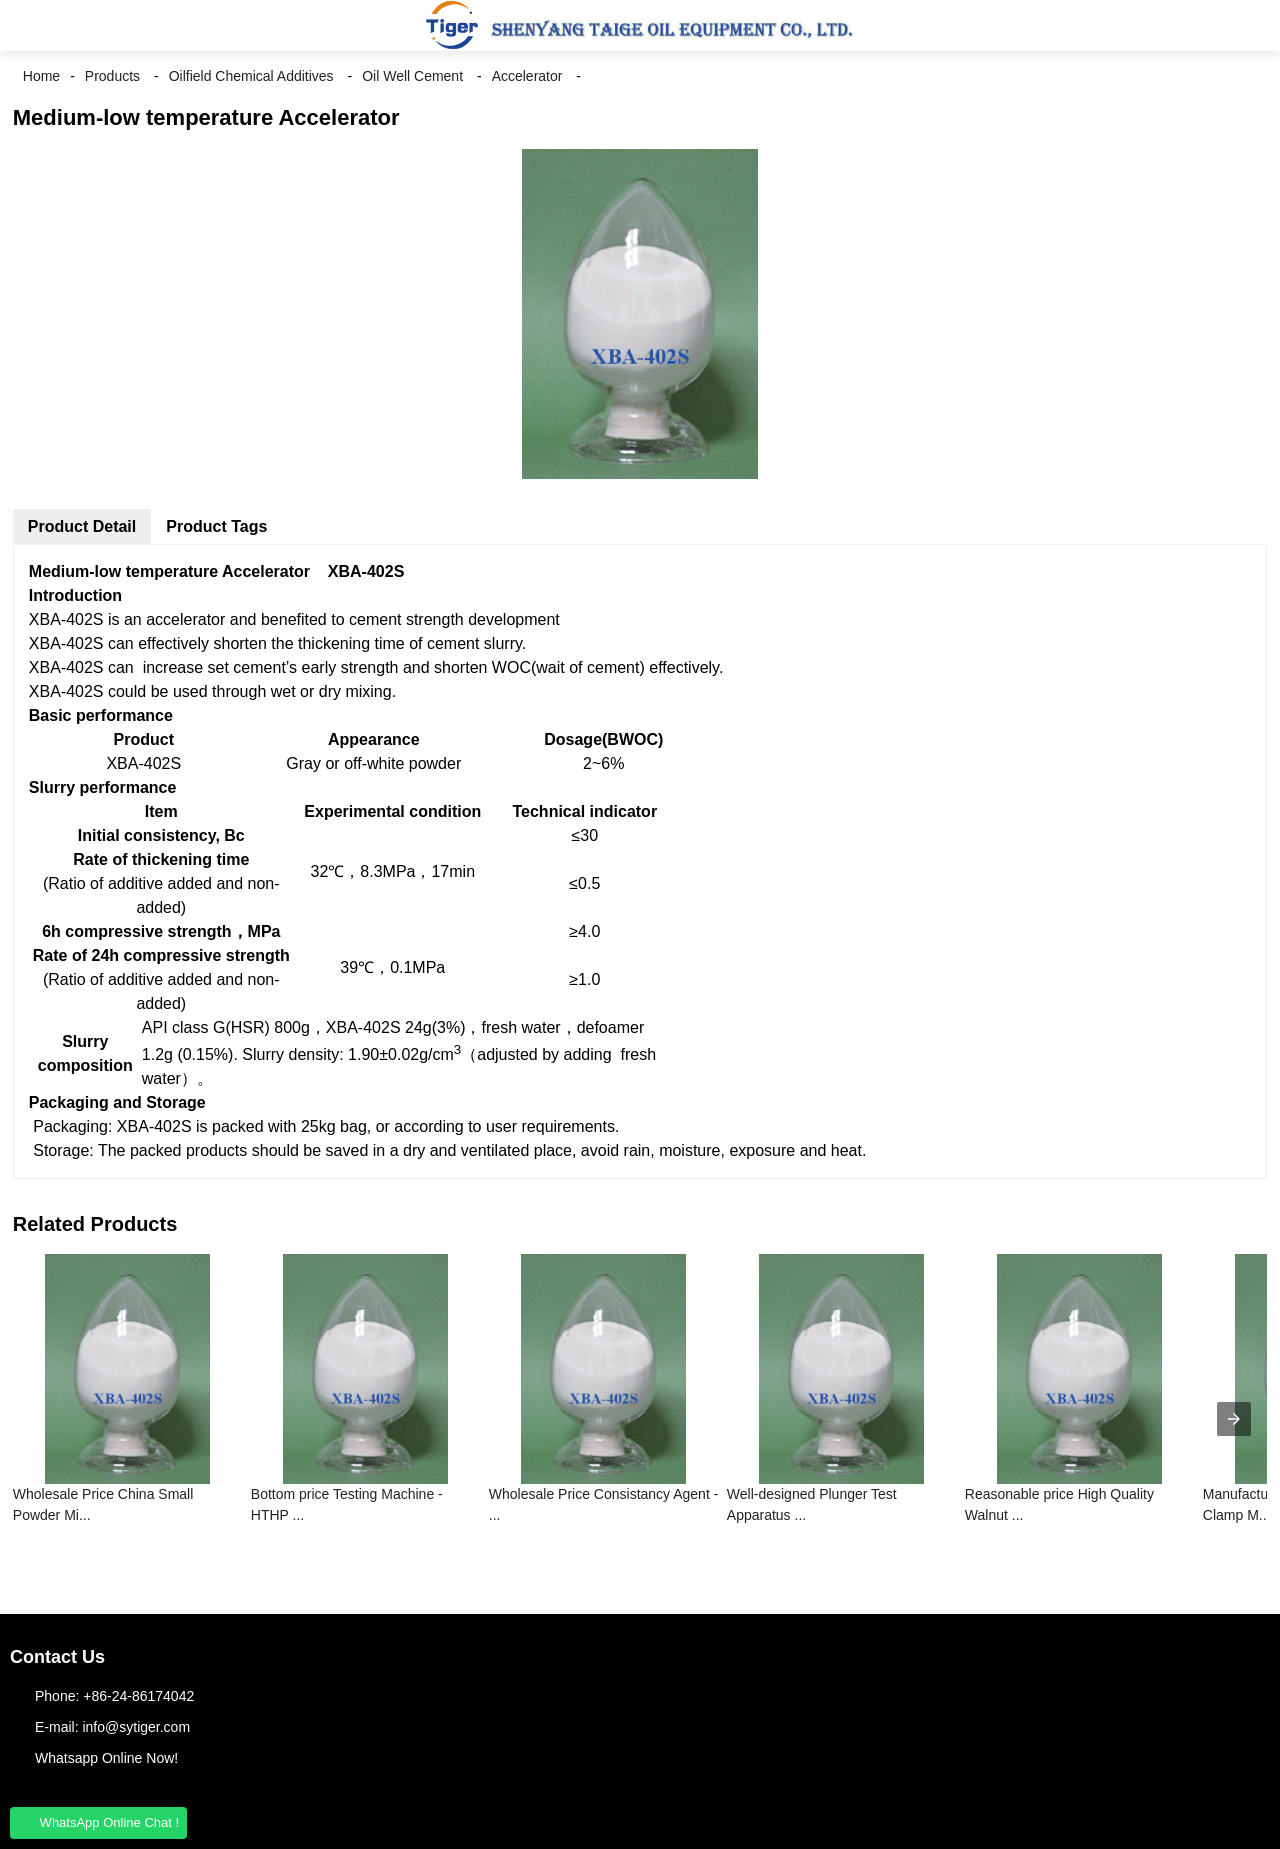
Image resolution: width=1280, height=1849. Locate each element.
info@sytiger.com (136, 1727)
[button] (30, 25)
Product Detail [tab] (82, 526)
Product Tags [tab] (216, 526)
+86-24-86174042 (138, 1696)
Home (41, 76)
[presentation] (1234, 1419)
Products (112, 76)
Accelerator (527, 76)
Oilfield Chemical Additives (251, 76)
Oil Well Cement (412, 76)
